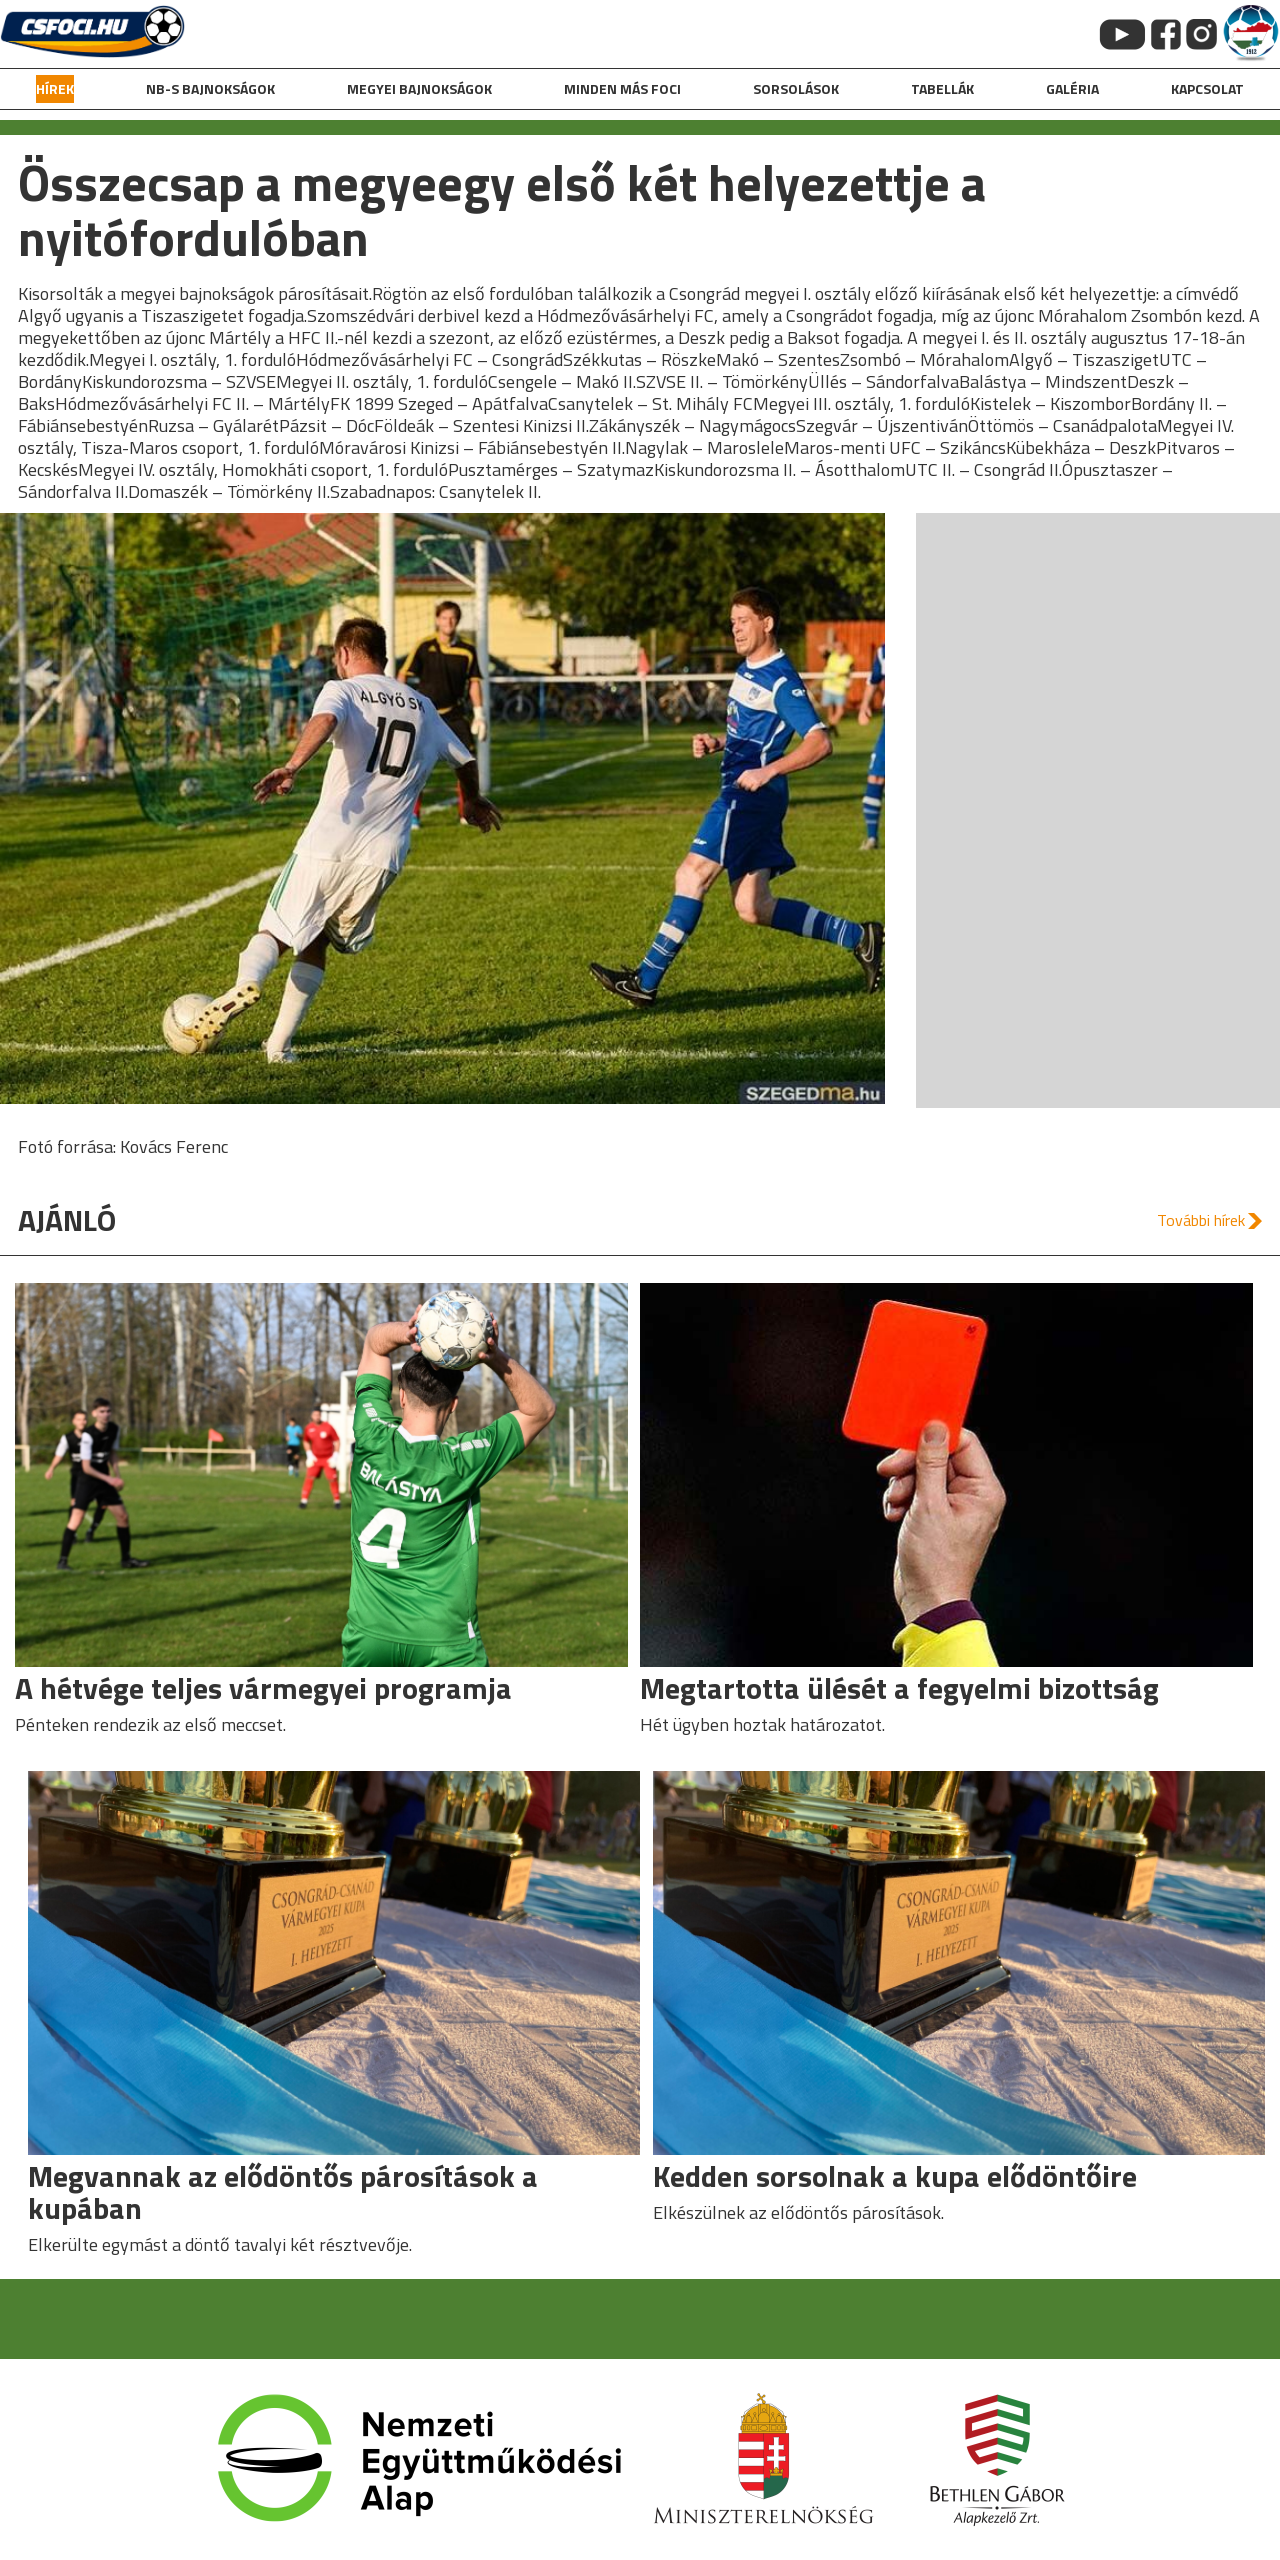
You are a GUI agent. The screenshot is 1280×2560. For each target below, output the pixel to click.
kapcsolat (1207, 88)
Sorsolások (796, 88)
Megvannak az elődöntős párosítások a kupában (283, 2192)
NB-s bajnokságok (210, 88)
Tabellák (942, 88)
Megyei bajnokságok (419, 88)
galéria (1072, 88)
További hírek (1201, 1220)
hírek (55, 88)
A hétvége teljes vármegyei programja (263, 1688)
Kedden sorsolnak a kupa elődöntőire (895, 2176)
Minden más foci (622, 88)
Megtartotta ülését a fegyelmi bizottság (899, 1688)
